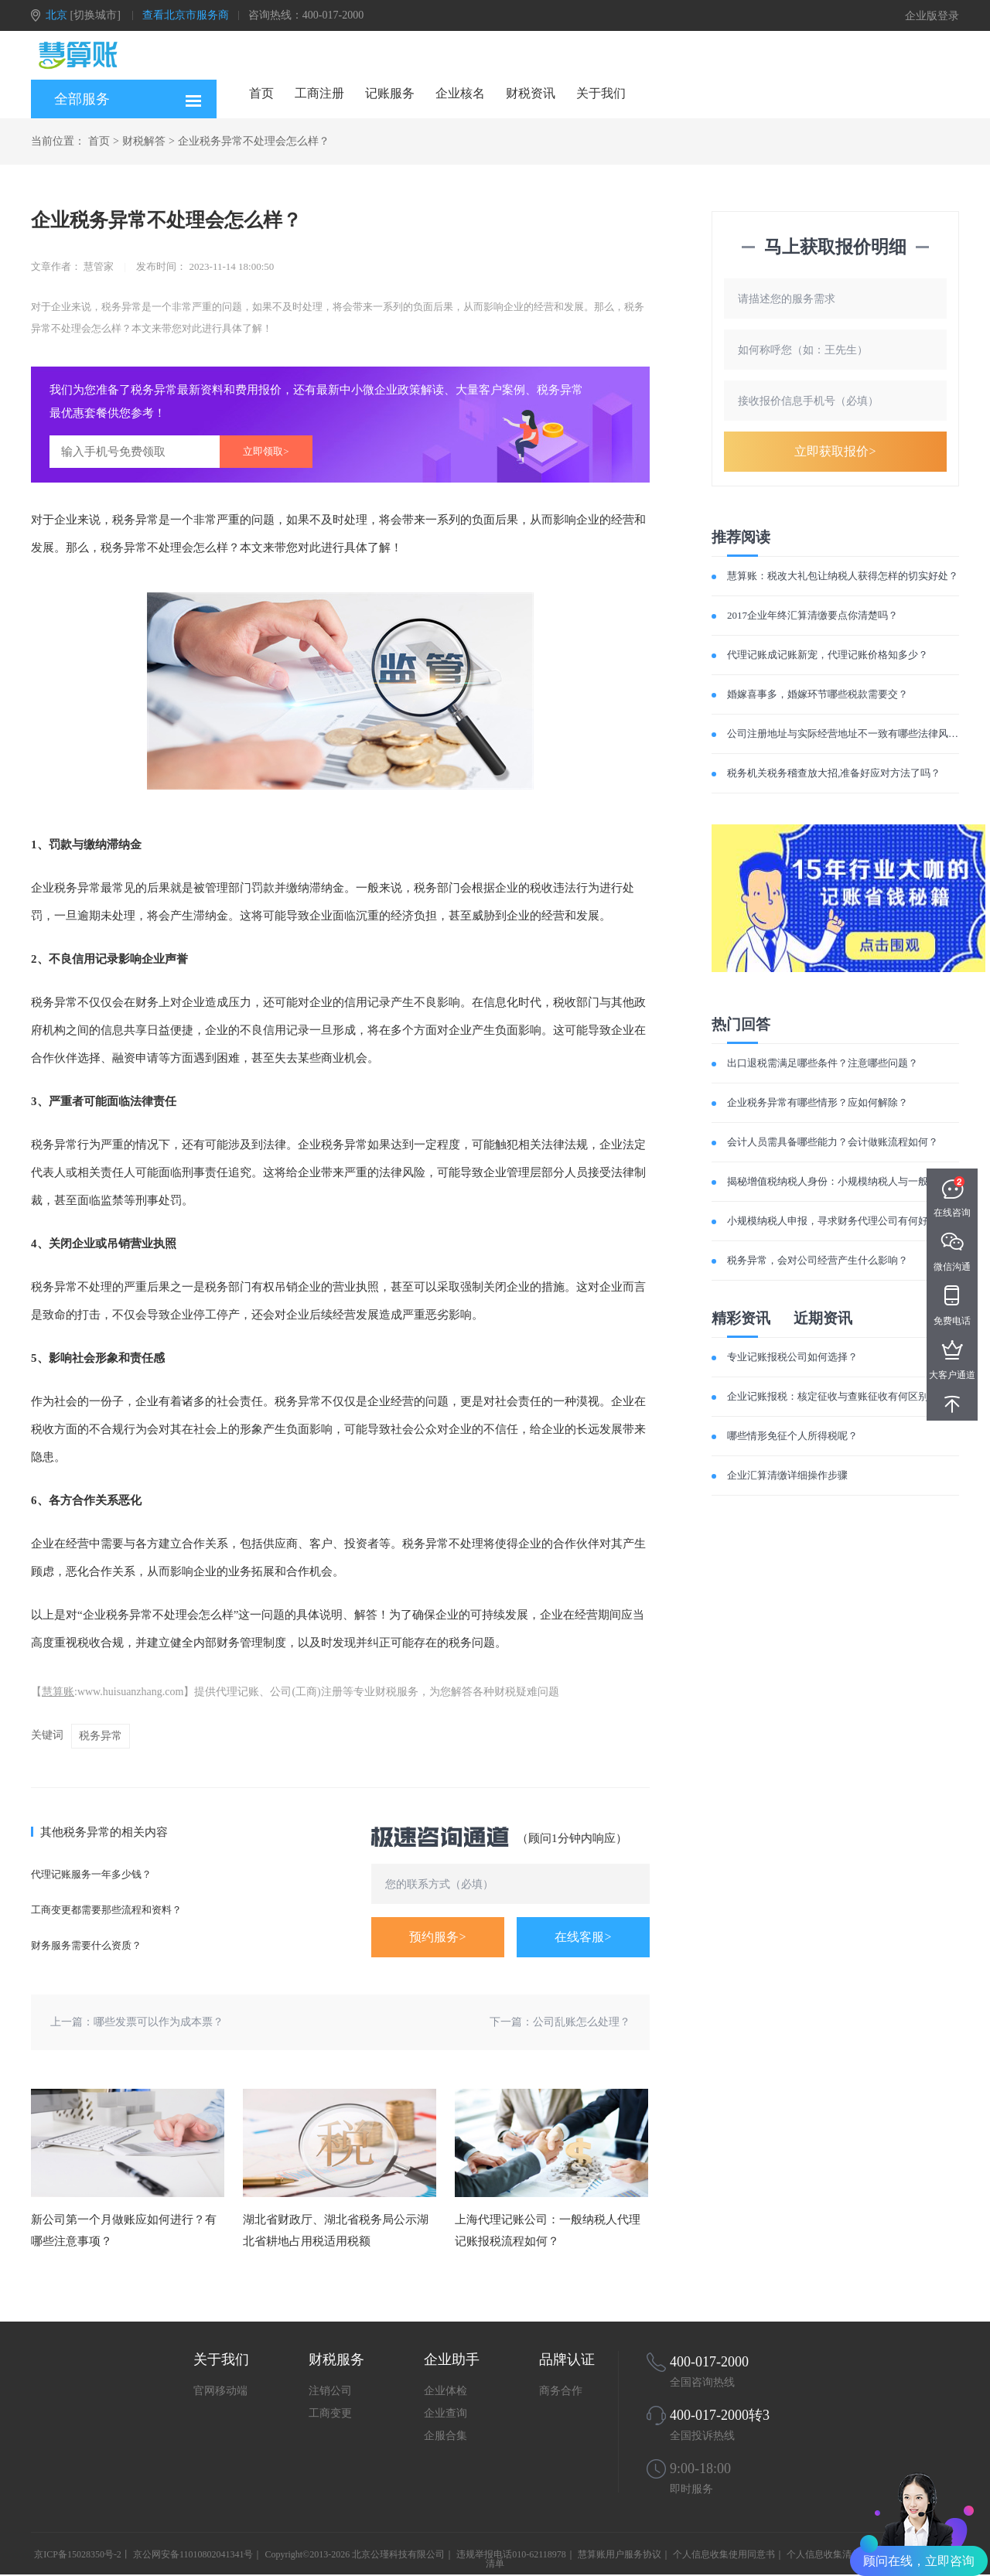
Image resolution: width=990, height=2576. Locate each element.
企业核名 (460, 93)
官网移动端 (220, 2391)
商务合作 (560, 2391)
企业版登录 (932, 16)
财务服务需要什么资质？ (86, 1945)
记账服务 (390, 93)
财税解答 (144, 141)
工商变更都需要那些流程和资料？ (106, 1910)
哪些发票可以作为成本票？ (159, 2022)
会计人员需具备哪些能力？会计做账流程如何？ (832, 1142)
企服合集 (445, 2435)
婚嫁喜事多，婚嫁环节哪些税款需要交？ (817, 694)
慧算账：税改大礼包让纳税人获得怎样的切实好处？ (842, 576)
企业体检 (445, 2391)
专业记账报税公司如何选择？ (792, 1357)
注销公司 (330, 2391)
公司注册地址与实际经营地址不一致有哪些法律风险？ (847, 733)
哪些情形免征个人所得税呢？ (792, 1436)
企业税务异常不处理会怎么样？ (253, 141)
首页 (261, 93)
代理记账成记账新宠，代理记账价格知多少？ (827, 654)
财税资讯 (530, 93)
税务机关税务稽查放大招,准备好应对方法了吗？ (833, 773)
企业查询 (445, 2413)
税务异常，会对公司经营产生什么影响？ (817, 1260)
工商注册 (319, 93)
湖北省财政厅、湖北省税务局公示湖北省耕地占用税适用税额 (335, 2230)
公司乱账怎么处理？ (581, 2022)
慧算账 (58, 1691)
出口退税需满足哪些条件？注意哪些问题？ (822, 1063)
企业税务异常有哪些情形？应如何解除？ (817, 1102)
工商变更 (330, 2413)
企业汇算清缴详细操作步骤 (787, 1475)
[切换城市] (95, 15)
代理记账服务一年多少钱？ (91, 1874)
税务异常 (100, 1736)
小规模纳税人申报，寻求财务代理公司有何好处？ (837, 1221)
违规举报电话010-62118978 (511, 2554)
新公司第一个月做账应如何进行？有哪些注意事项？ (124, 2230)
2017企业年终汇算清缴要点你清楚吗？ (812, 615)
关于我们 (601, 93)
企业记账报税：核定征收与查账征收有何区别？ (832, 1396)
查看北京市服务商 (185, 15)
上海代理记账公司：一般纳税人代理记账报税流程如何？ (547, 2230)
